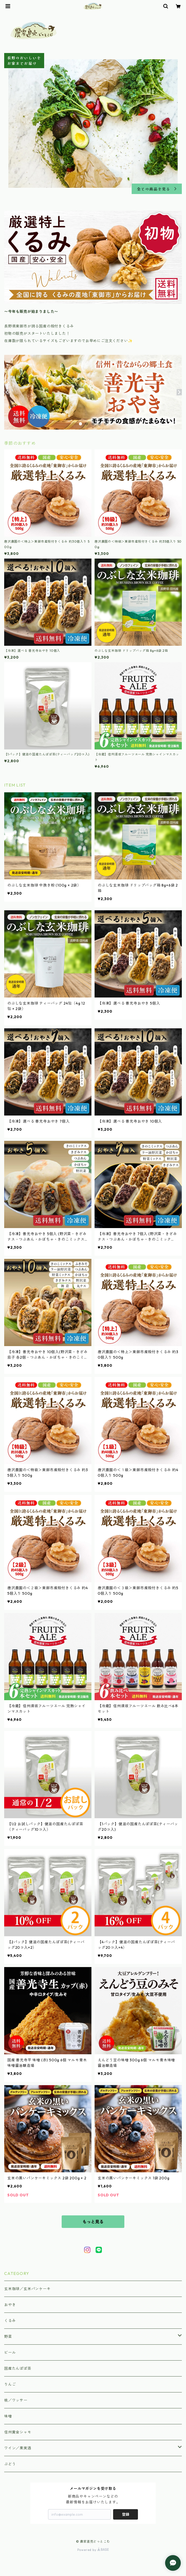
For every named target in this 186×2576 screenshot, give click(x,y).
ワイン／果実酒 (17, 2448)
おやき (10, 2304)
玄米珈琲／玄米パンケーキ (27, 2288)
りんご (10, 2384)
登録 (125, 2514)
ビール (10, 2352)
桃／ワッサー (15, 2400)
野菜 (8, 2336)
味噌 (8, 2416)
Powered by (93, 2550)
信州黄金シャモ (17, 2432)
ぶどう (10, 2464)
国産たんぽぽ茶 (17, 2368)
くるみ (10, 2320)
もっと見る (93, 2221)
